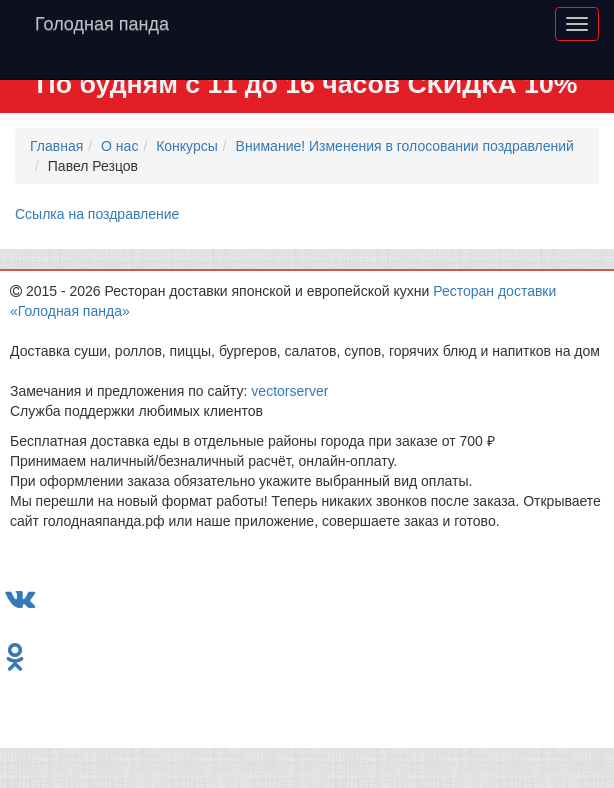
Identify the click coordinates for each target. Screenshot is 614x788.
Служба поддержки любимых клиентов (136, 411)
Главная (56, 146)
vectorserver (289, 391)
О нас (119, 146)
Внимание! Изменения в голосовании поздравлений (405, 146)
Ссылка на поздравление (97, 214)
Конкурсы (187, 146)
